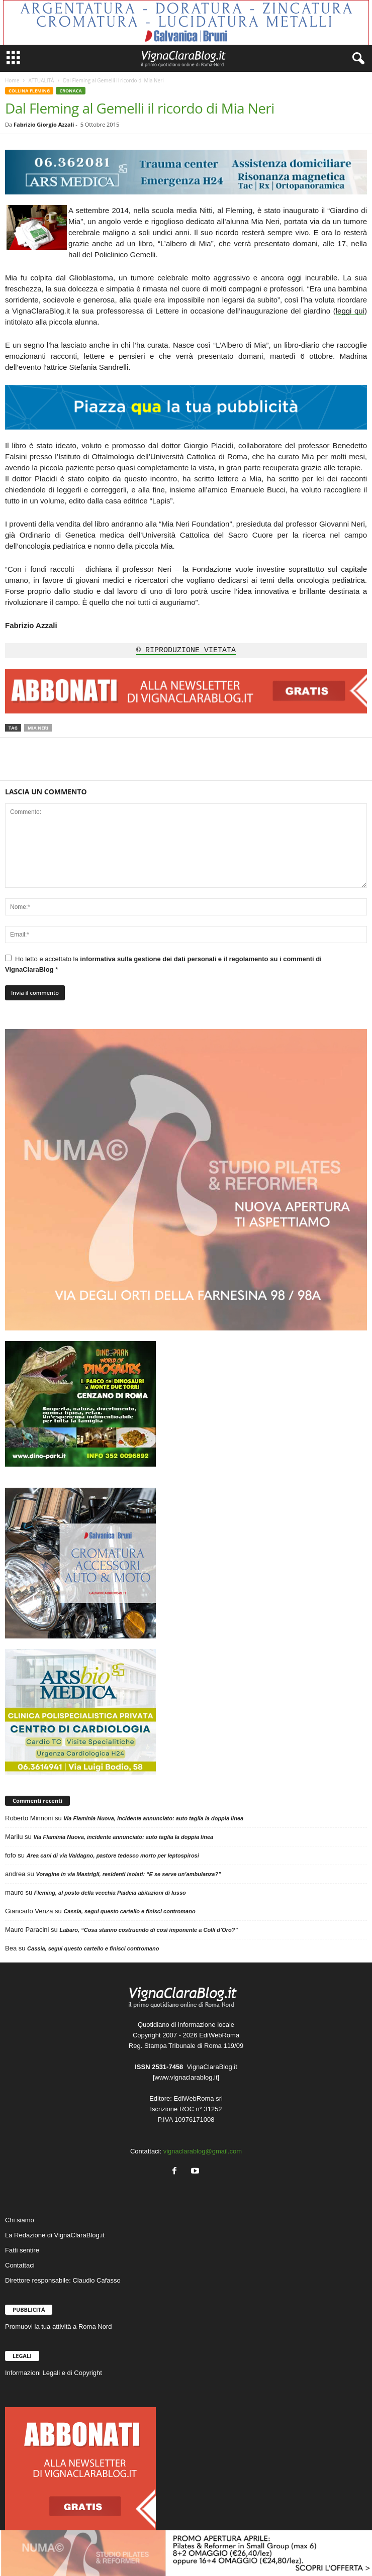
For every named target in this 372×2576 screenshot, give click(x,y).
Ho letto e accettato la (163, 964)
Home (12, 80)
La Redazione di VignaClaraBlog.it (55, 2235)
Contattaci (20, 2265)
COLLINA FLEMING (29, 90)
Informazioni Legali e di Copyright (53, 2373)
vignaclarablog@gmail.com (202, 2151)
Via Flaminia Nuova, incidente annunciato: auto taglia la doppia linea (153, 1818)
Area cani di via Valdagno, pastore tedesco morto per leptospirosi (113, 1855)
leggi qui (350, 310)
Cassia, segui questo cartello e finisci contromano (129, 1911)
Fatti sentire (22, 2250)
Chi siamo (19, 2220)
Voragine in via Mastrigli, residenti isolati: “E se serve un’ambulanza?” (128, 1874)
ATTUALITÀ (41, 80)
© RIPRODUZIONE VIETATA (186, 651)
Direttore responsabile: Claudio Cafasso (63, 2280)
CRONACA (70, 90)
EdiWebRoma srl (198, 2098)
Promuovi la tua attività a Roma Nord (58, 2326)
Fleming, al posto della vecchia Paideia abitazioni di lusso (110, 1893)
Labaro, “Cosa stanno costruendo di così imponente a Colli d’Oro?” (148, 1930)
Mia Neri (38, 728)
